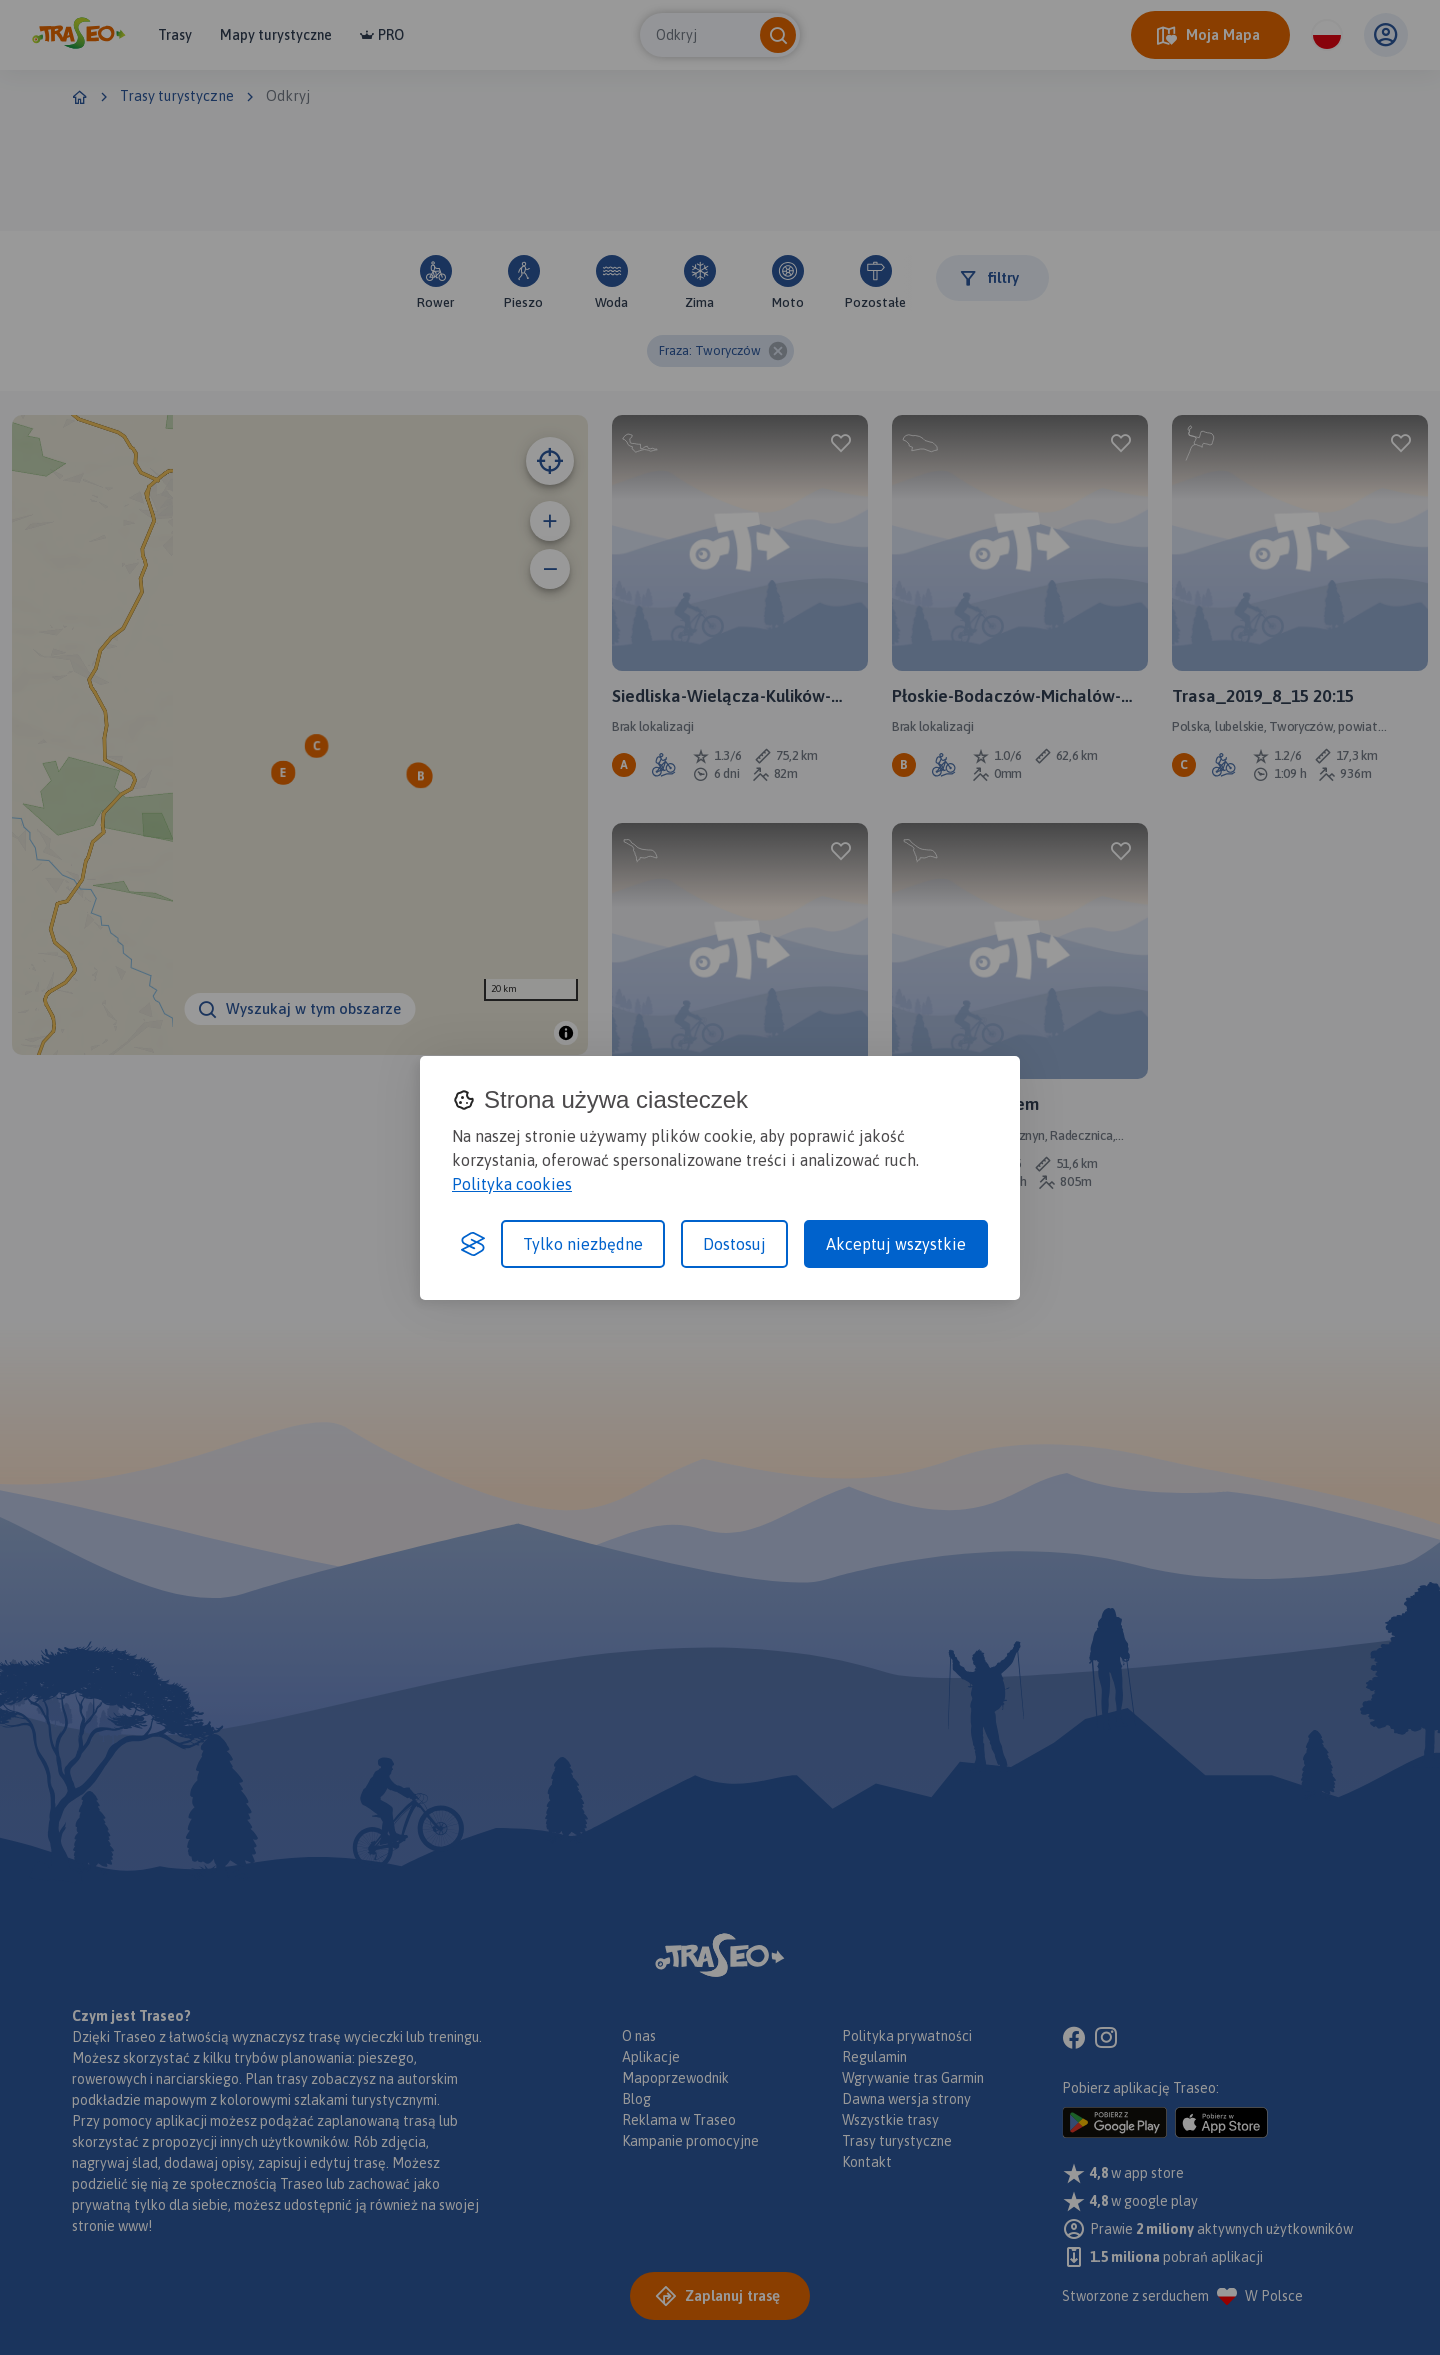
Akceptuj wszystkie (896, 1244)
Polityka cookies (512, 1184)
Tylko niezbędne (583, 1244)
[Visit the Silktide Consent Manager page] (473, 1244)
